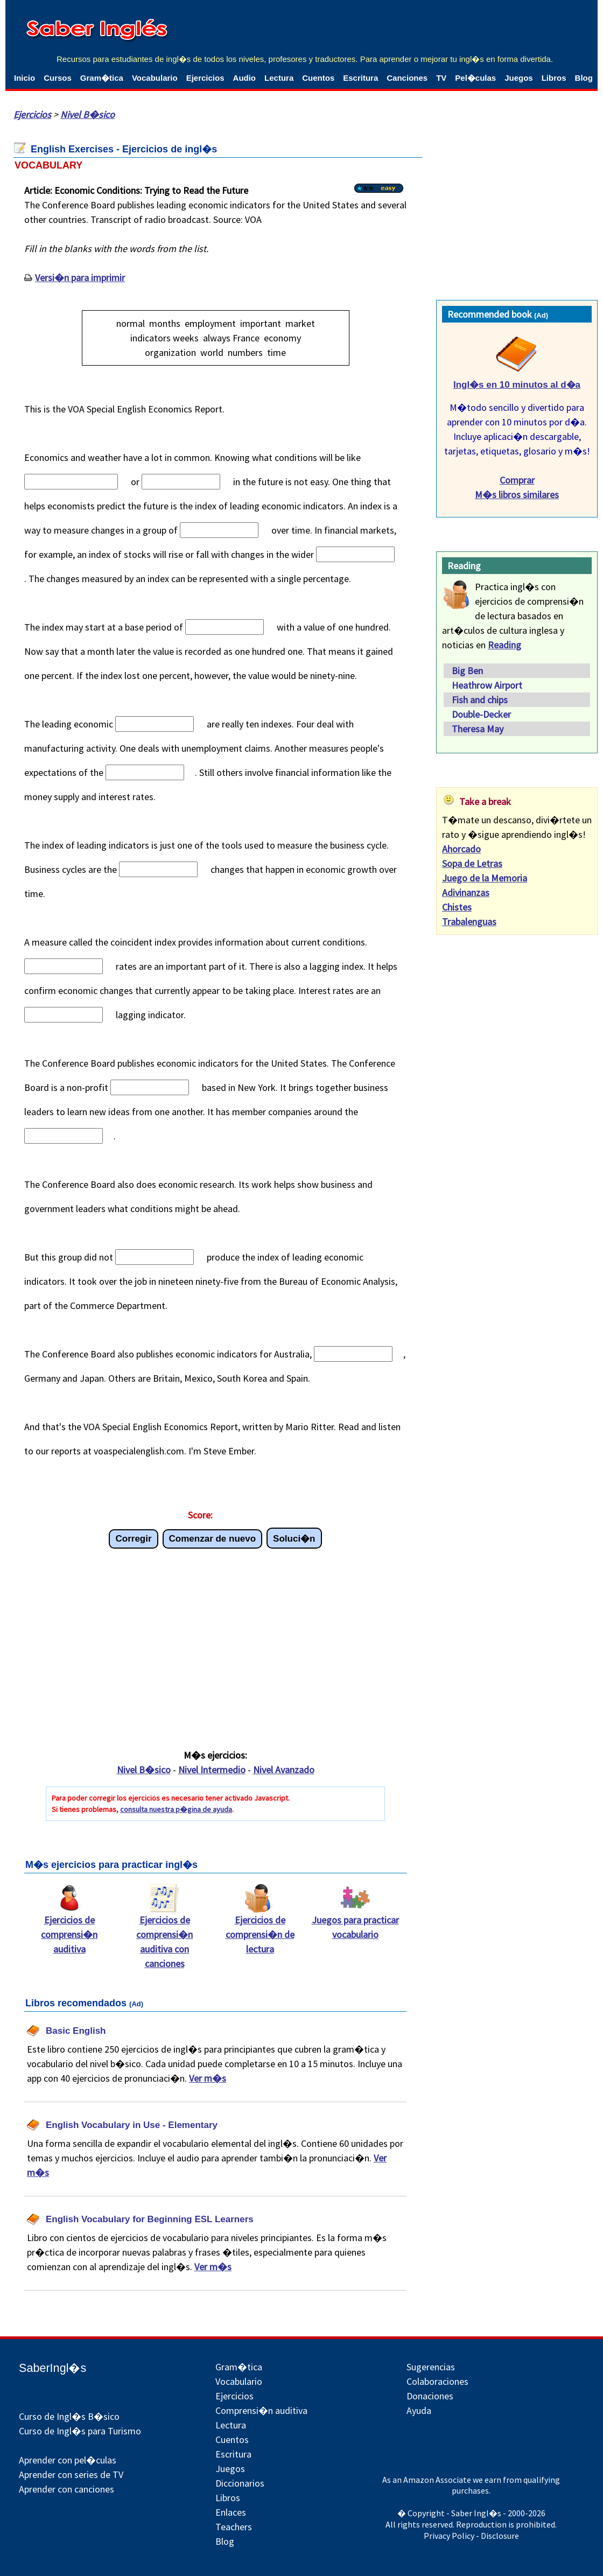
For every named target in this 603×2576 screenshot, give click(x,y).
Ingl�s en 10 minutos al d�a (516, 385)
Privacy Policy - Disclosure (471, 2535)
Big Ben (467, 670)
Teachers (233, 2527)
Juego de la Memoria (484, 878)
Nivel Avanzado (283, 1769)
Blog (584, 77)
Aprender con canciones (66, 2489)
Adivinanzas (465, 892)
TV (441, 77)
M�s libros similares (517, 494)
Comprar (517, 480)
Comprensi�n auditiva (261, 2410)
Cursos (58, 77)
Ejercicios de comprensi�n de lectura (260, 1929)
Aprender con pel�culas (67, 2460)
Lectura (278, 77)
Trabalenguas (469, 921)
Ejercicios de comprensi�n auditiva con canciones (164, 1936)
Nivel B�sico (87, 114)
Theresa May (477, 729)
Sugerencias (430, 2367)
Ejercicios (205, 77)
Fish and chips (480, 700)
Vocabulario (155, 77)
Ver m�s (207, 2078)
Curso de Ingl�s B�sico (69, 2416)
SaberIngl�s (52, 2368)
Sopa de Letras (472, 863)
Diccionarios (239, 2483)
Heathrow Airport (487, 685)
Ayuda (418, 2410)
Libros (554, 77)
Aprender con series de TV (71, 2474)
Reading (504, 645)
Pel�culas (475, 77)
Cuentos (318, 77)
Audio (244, 77)
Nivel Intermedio (212, 1769)
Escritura (360, 77)
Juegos (518, 77)
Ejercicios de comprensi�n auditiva (69, 1929)
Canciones (407, 77)
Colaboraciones (437, 2381)
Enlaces (230, 2512)
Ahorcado (461, 849)
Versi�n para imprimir (80, 277)
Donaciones (429, 2396)
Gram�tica (101, 77)
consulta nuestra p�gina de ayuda (176, 1809)
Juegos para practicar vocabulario (355, 1922)
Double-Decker (481, 714)
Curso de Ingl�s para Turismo (80, 2431)
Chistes (457, 907)
